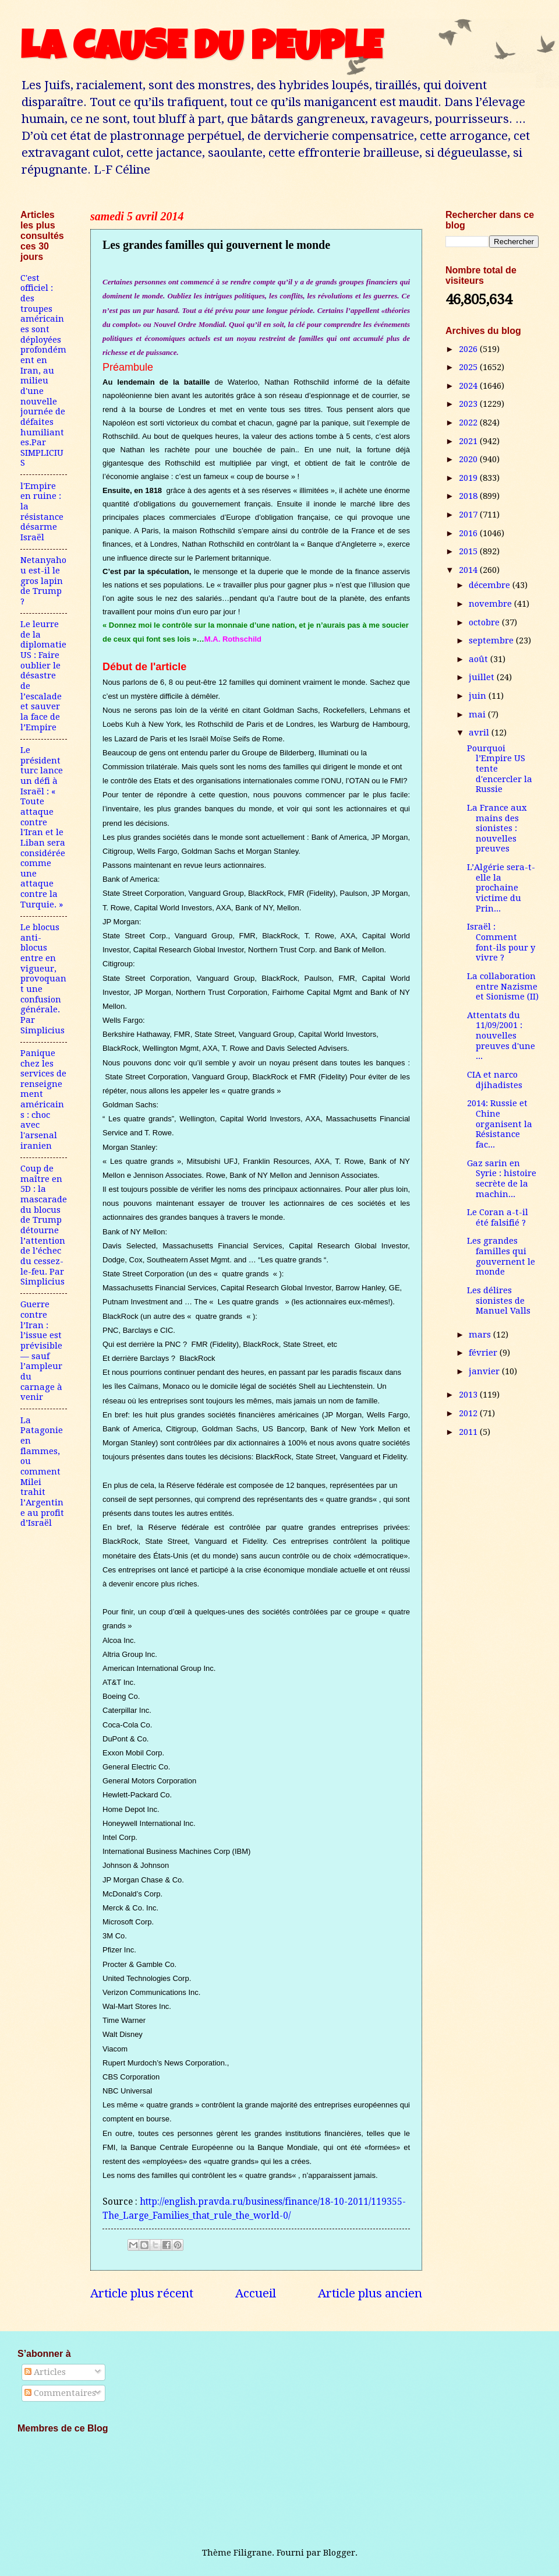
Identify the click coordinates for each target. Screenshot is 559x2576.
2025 (469, 367)
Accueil (255, 2293)
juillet (483, 677)
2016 (469, 533)
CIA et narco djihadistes (494, 1079)
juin (479, 696)
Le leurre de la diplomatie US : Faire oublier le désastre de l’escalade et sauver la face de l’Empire (43, 676)
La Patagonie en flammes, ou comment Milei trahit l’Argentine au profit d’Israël (42, 1472)
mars (481, 1334)
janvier (485, 1371)
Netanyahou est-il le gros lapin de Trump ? (43, 581)
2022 (469, 422)
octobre (485, 622)
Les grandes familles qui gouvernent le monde (501, 1256)
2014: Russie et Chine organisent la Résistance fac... (499, 1124)
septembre (492, 640)
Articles (45, 2372)
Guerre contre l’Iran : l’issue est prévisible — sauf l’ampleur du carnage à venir (41, 1350)
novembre (491, 604)
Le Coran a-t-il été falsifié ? (497, 1217)
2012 (469, 1413)
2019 (469, 478)
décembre (490, 585)
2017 (469, 514)
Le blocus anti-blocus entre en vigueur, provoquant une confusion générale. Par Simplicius (43, 979)
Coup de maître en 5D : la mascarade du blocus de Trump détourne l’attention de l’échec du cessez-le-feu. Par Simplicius (43, 1225)
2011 (469, 1432)
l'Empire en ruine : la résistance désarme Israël (41, 512)
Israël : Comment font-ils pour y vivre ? (501, 942)
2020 (469, 459)
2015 (469, 551)
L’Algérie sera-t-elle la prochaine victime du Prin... (501, 888)
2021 (469, 441)
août (479, 659)
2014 (469, 570)
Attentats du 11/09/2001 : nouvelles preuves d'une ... (501, 1036)
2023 (469, 404)
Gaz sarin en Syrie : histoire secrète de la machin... (501, 1178)
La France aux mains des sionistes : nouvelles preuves (497, 828)
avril (480, 732)
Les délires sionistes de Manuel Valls (498, 1300)
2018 (469, 496)
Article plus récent (141, 2293)
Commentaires (60, 2393)
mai (478, 714)
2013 (469, 1394)
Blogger (339, 2552)
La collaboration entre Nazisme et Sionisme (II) (503, 986)
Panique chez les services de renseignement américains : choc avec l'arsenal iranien (43, 1099)
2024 (469, 386)
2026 (469, 349)
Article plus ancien (370, 2293)
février (484, 1352)
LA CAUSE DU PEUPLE (201, 50)
